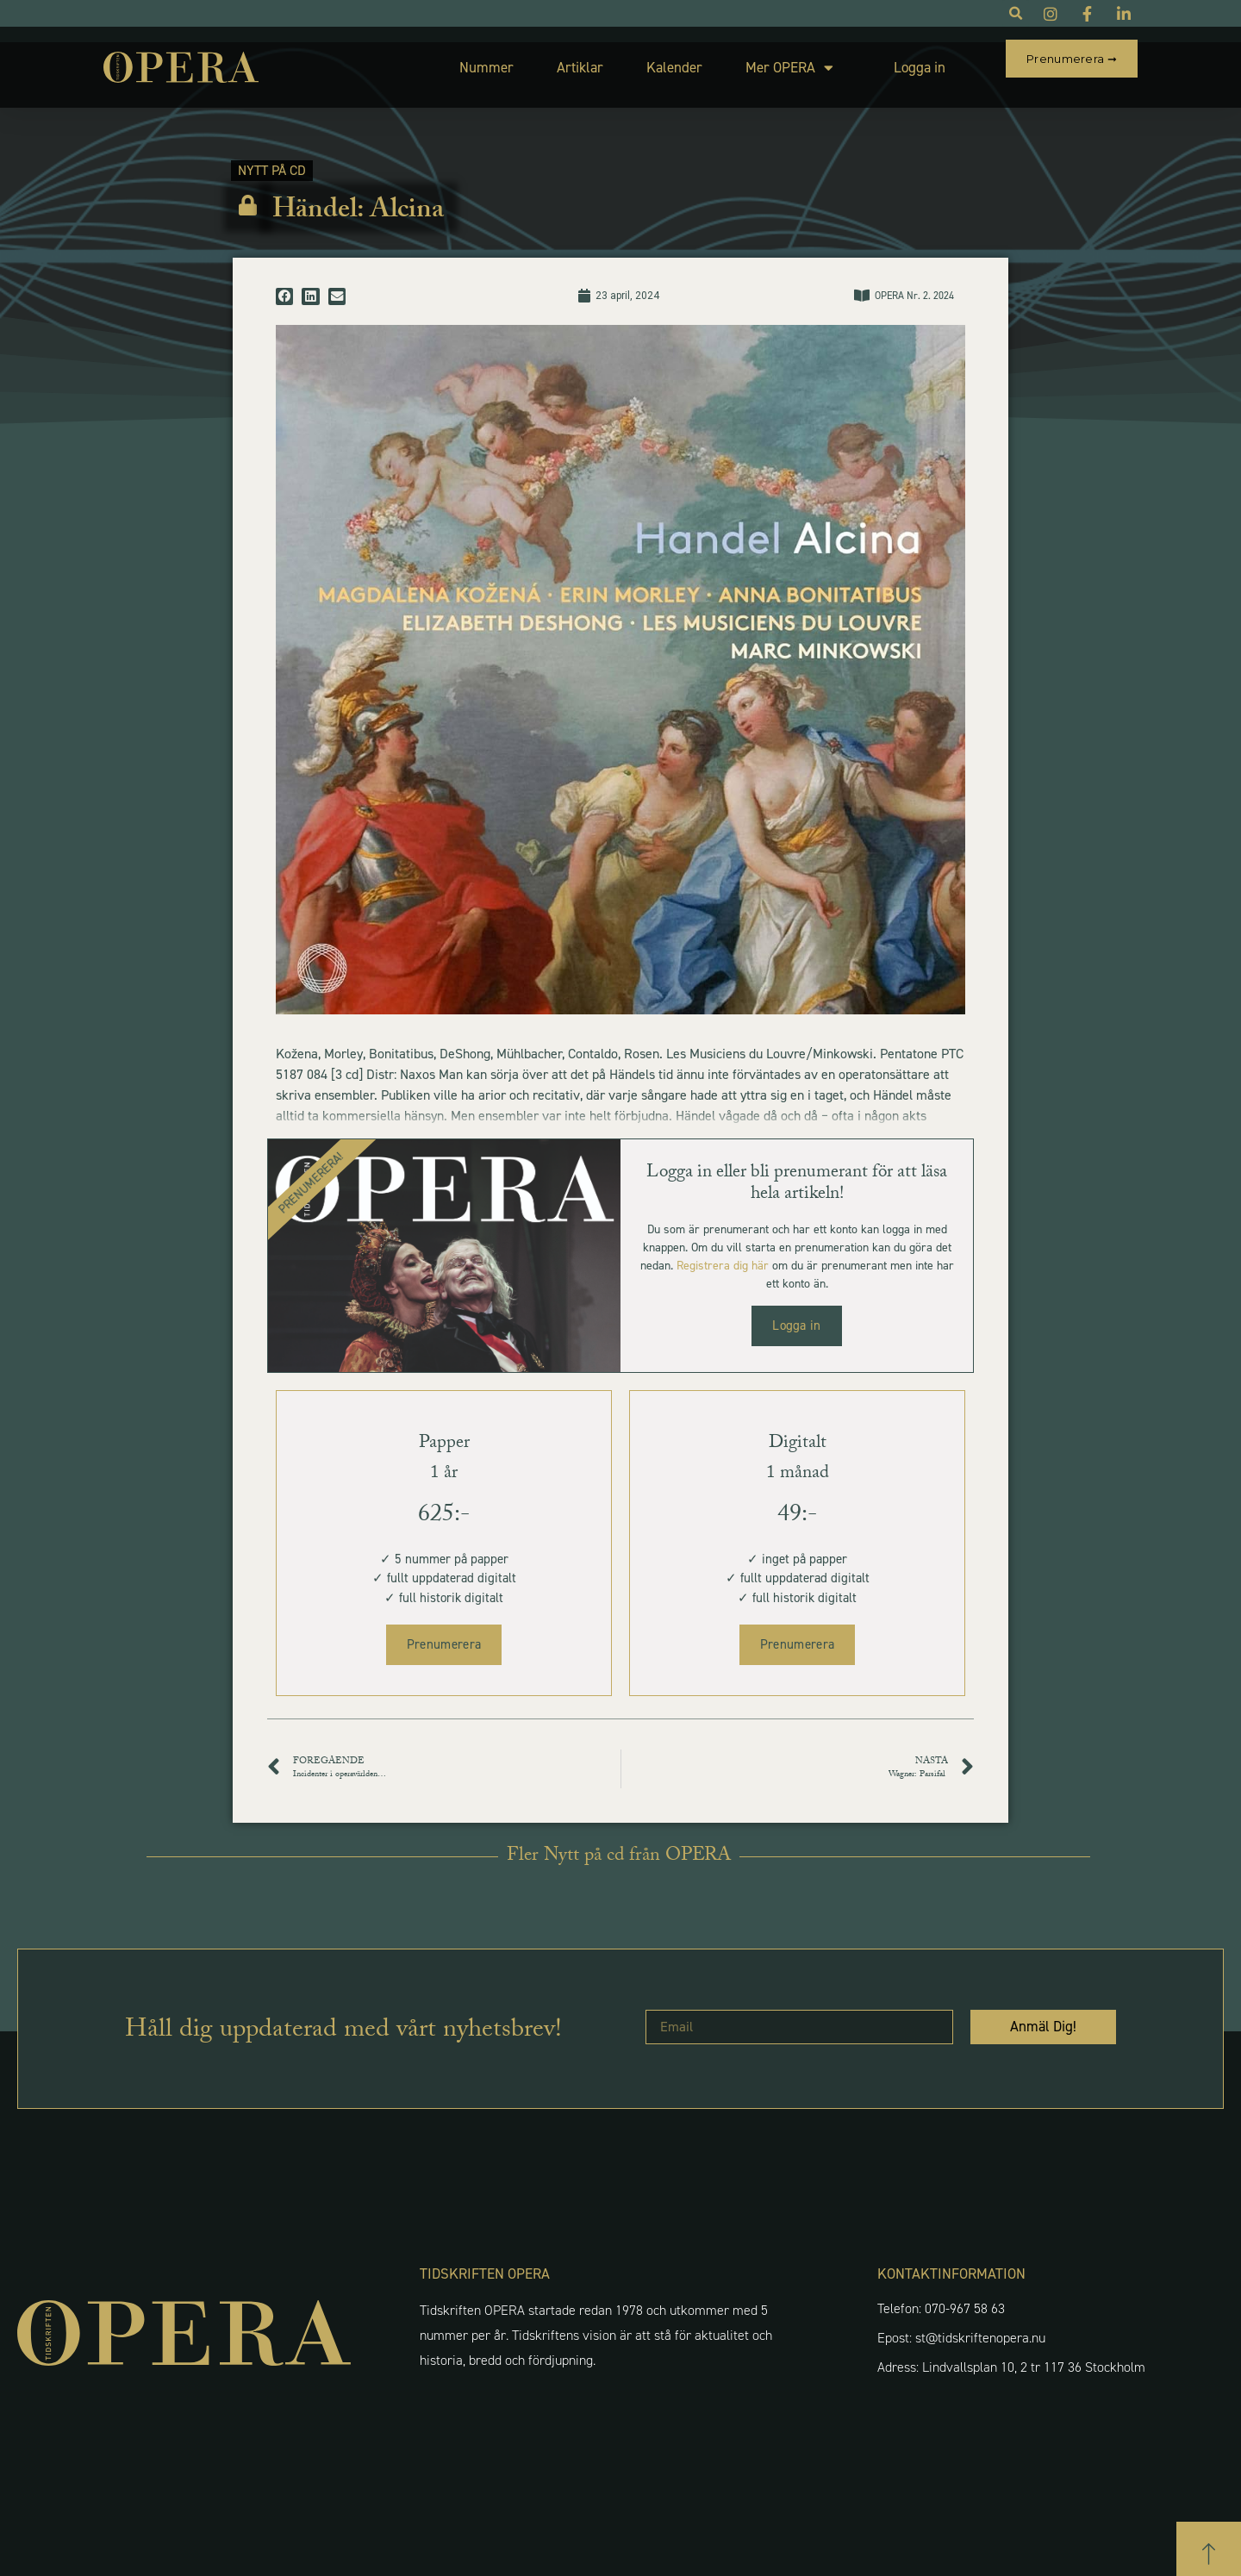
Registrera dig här (723, 1250)
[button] (284, 281)
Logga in (879, 59)
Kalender (634, 59)
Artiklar (539, 59)
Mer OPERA (749, 60)
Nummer (446, 59)
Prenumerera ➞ (1071, 58)
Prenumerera (444, 1628)
